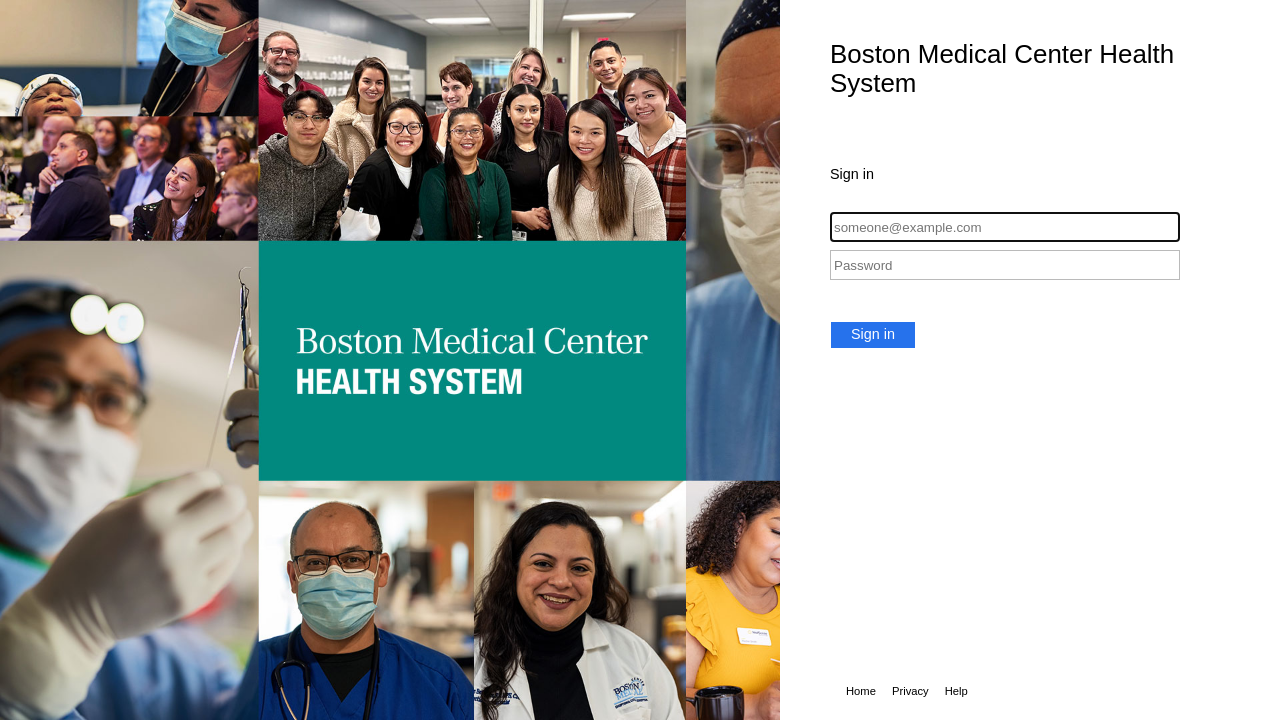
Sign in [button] (873, 334)
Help (956, 691)
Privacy (910, 691)
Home (861, 691)
